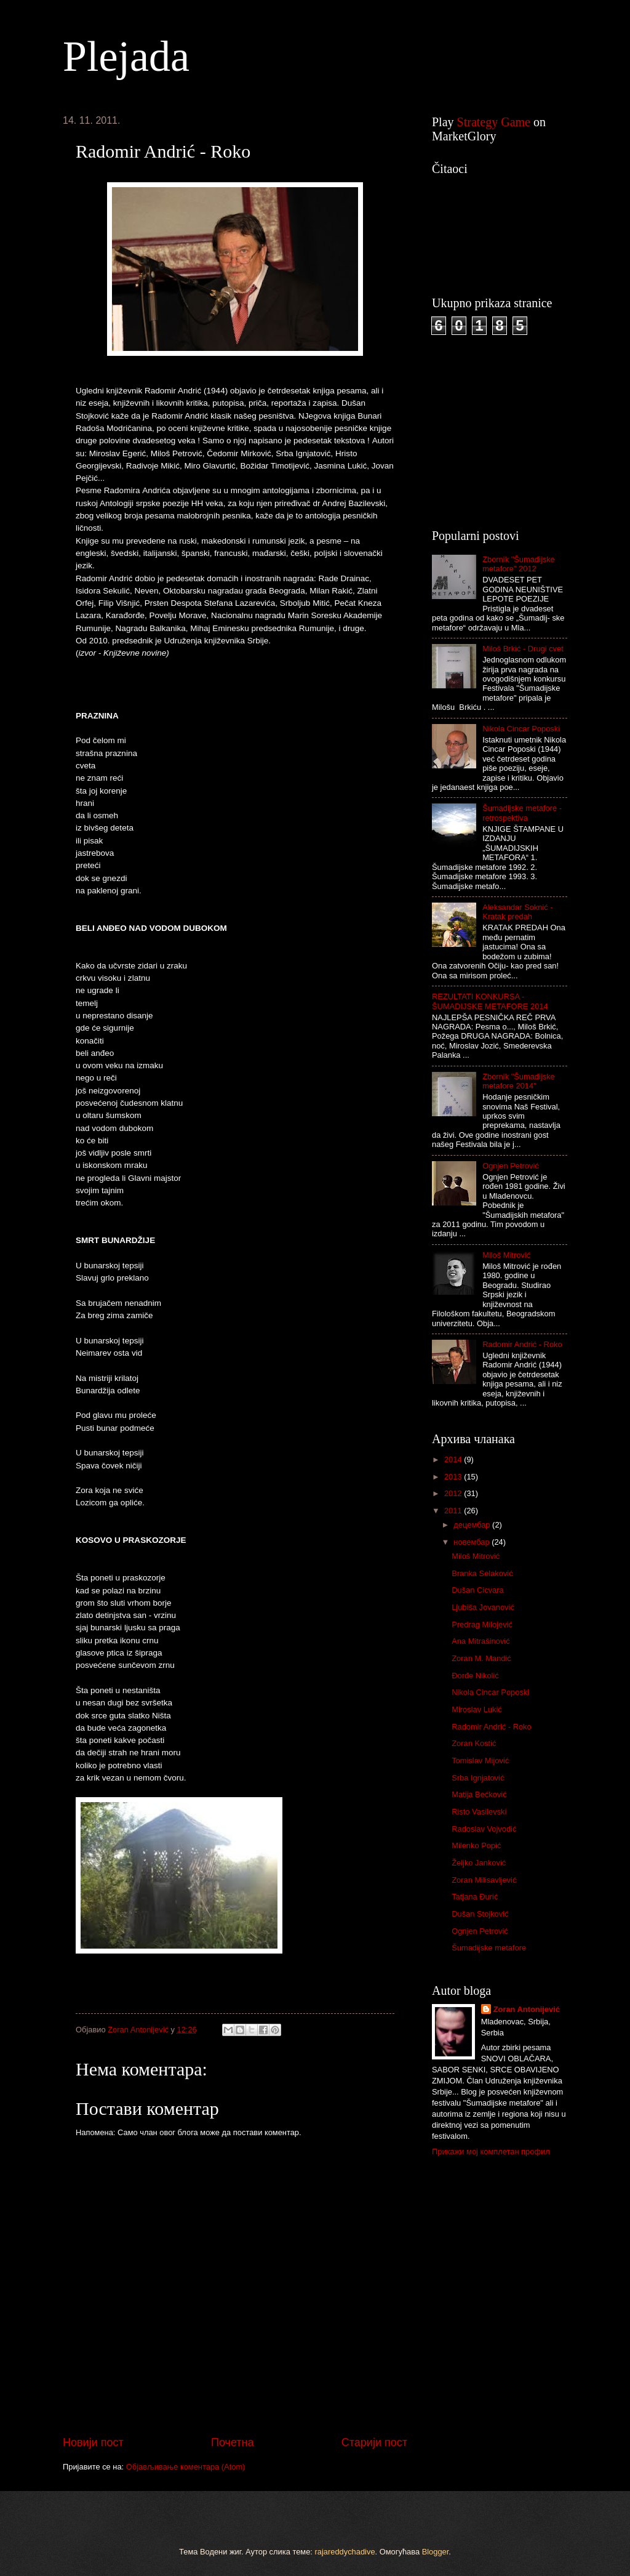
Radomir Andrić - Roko (522, 1344)
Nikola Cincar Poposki (521, 728)
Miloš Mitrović (506, 1255)
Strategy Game (493, 122)
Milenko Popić (476, 1845)
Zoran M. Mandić (481, 1658)
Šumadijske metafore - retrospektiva (522, 812)
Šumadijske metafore (489, 1947)
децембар (472, 1524)
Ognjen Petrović (510, 1165)
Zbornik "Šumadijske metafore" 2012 (518, 564)
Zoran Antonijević (526, 2009)
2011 (454, 1510)
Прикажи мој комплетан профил (491, 2151)
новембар (472, 1542)
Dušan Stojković (480, 1913)
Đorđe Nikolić (475, 1675)
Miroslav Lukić (477, 1709)
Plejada (126, 56)
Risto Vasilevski (479, 1811)
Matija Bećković (479, 1794)
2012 (454, 1493)
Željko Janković (479, 1862)
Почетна (232, 2442)
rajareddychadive (345, 2551)
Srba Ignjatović (478, 1777)
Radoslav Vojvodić (484, 1828)
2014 (454, 1459)
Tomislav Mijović (480, 1760)
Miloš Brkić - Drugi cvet (523, 648)
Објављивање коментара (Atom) (185, 2466)
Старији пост (374, 2442)
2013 (454, 1476)
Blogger (435, 2551)
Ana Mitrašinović (480, 1641)
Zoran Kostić (474, 1743)
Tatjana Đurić (475, 1896)
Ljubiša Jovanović (483, 1607)
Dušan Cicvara (477, 1590)
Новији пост (93, 2442)
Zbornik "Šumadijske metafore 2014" (518, 1081)
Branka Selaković (482, 1573)
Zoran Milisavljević (484, 1880)
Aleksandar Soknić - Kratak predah (517, 912)
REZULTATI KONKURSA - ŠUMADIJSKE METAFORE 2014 (490, 1001)
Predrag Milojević (482, 1624)
